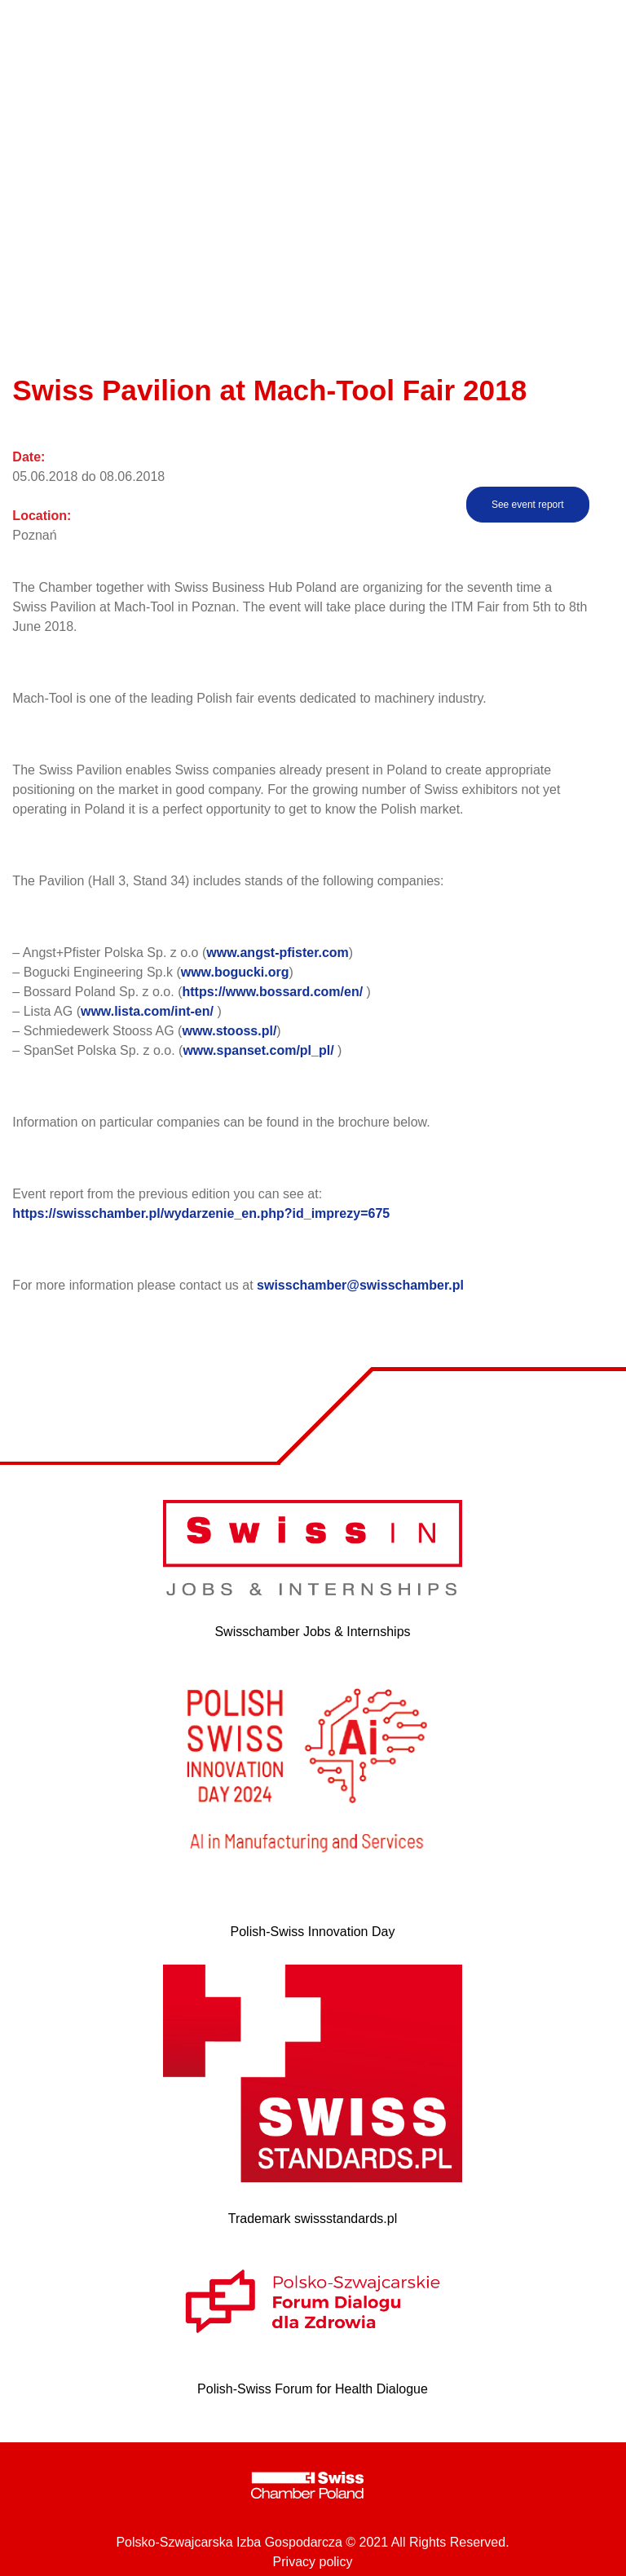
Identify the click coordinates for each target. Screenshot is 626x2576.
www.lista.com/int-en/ (147, 1011)
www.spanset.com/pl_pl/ (258, 1050)
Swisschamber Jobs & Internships (312, 1632)
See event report (528, 504)
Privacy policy (313, 2562)
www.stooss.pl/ (229, 1031)
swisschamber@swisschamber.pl (360, 1285)
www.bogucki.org (235, 972)
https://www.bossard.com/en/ (272, 992)
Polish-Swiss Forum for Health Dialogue (312, 2389)
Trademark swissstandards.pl (312, 2218)
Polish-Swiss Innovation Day (313, 1932)
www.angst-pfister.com (277, 952)
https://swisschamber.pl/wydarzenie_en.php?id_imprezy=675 (201, 1213)
